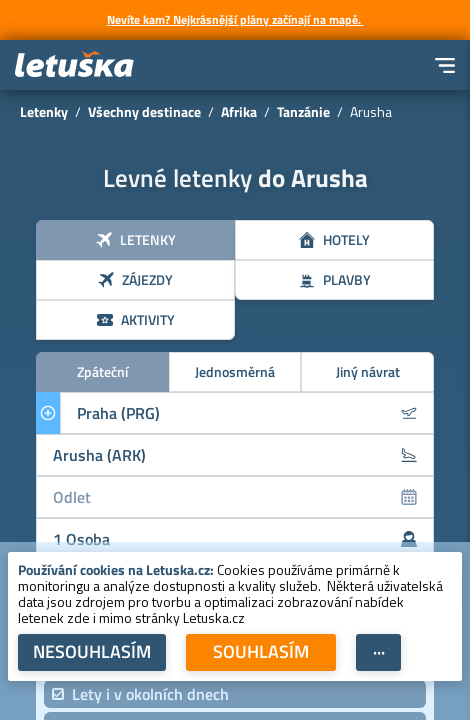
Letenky (44, 111)
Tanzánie (303, 111)
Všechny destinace (144, 111)
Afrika (239, 111)
